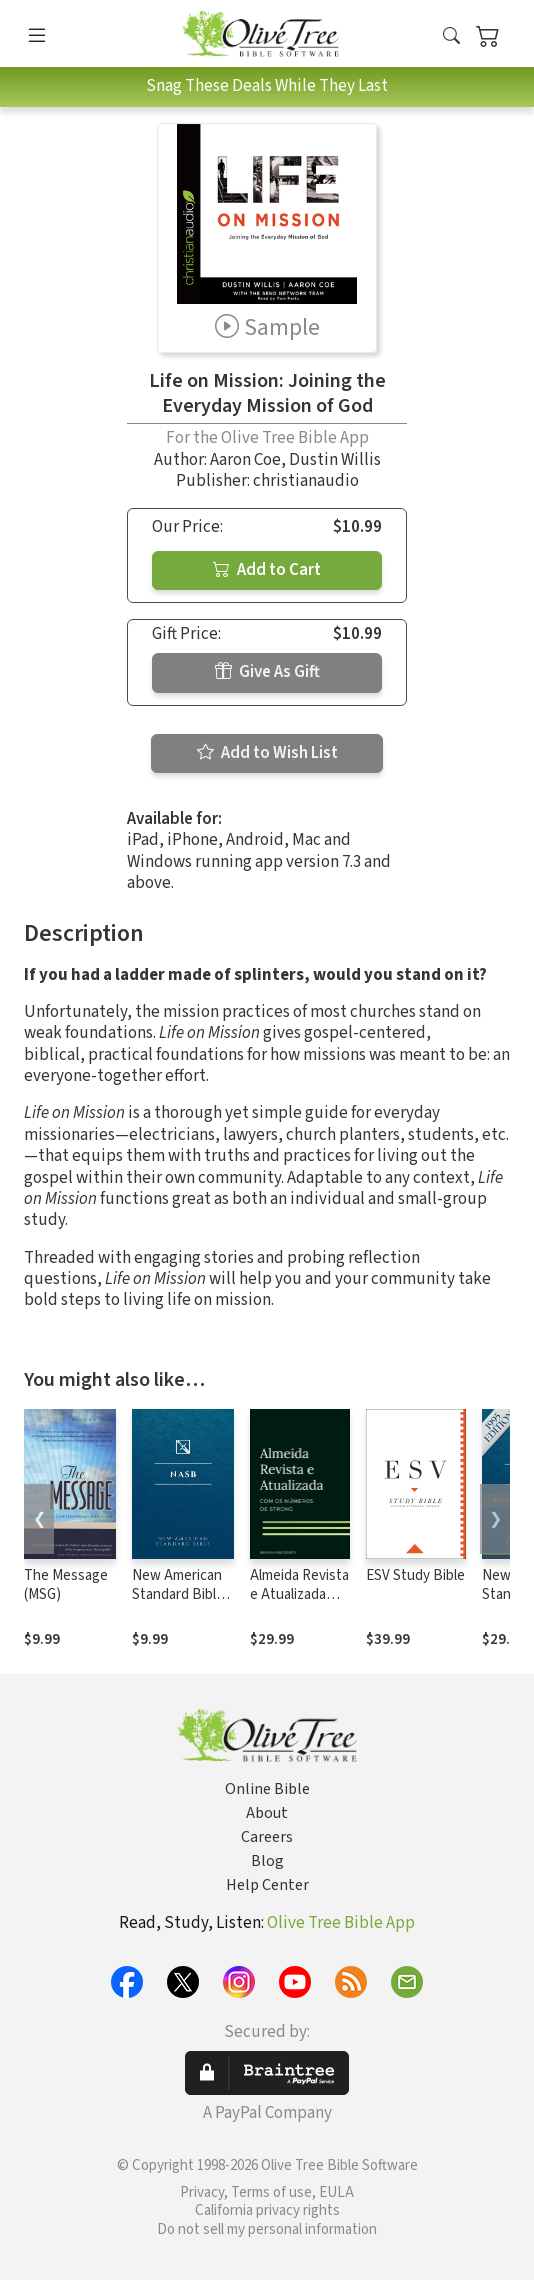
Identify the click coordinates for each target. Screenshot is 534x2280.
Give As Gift (267, 672)
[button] (451, 37)
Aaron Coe (245, 460)
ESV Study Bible (415, 1575)
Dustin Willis (335, 460)
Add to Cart (267, 570)
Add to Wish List (267, 753)
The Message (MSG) (66, 1585)
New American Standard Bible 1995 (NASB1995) (178, 1604)
